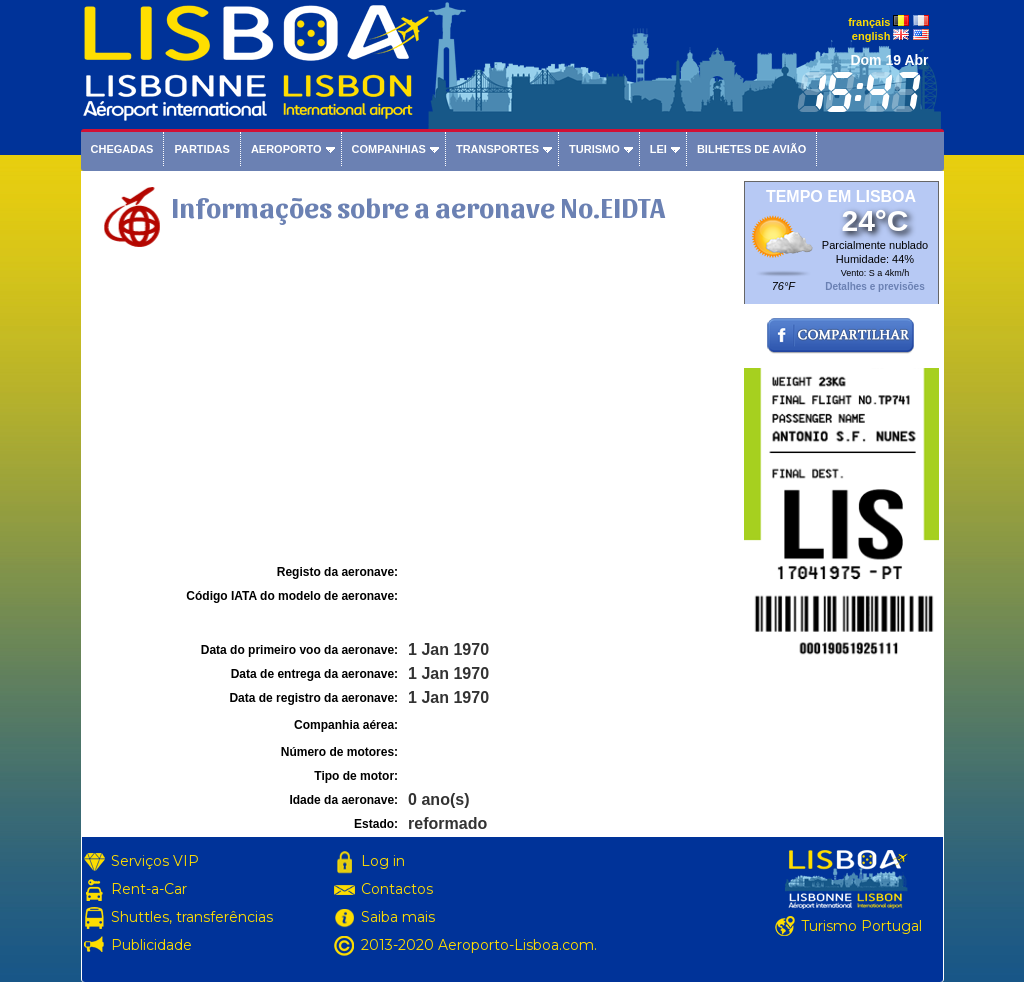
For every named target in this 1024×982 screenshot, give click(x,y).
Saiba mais (398, 917)
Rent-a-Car (149, 889)
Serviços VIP (155, 861)
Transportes (497, 149)
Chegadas (122, 149)
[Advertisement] (410, 409)
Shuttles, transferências (192, 917)
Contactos (397, 889)
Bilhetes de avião (751, 149)
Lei (658, 149)
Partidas (201, 149)
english (871, 36)
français (869, 22)
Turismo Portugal (861, 926)
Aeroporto (286, 149)
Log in (383, 861)
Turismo (594, 149)
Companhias (389, 149)
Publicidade (151, 945)
